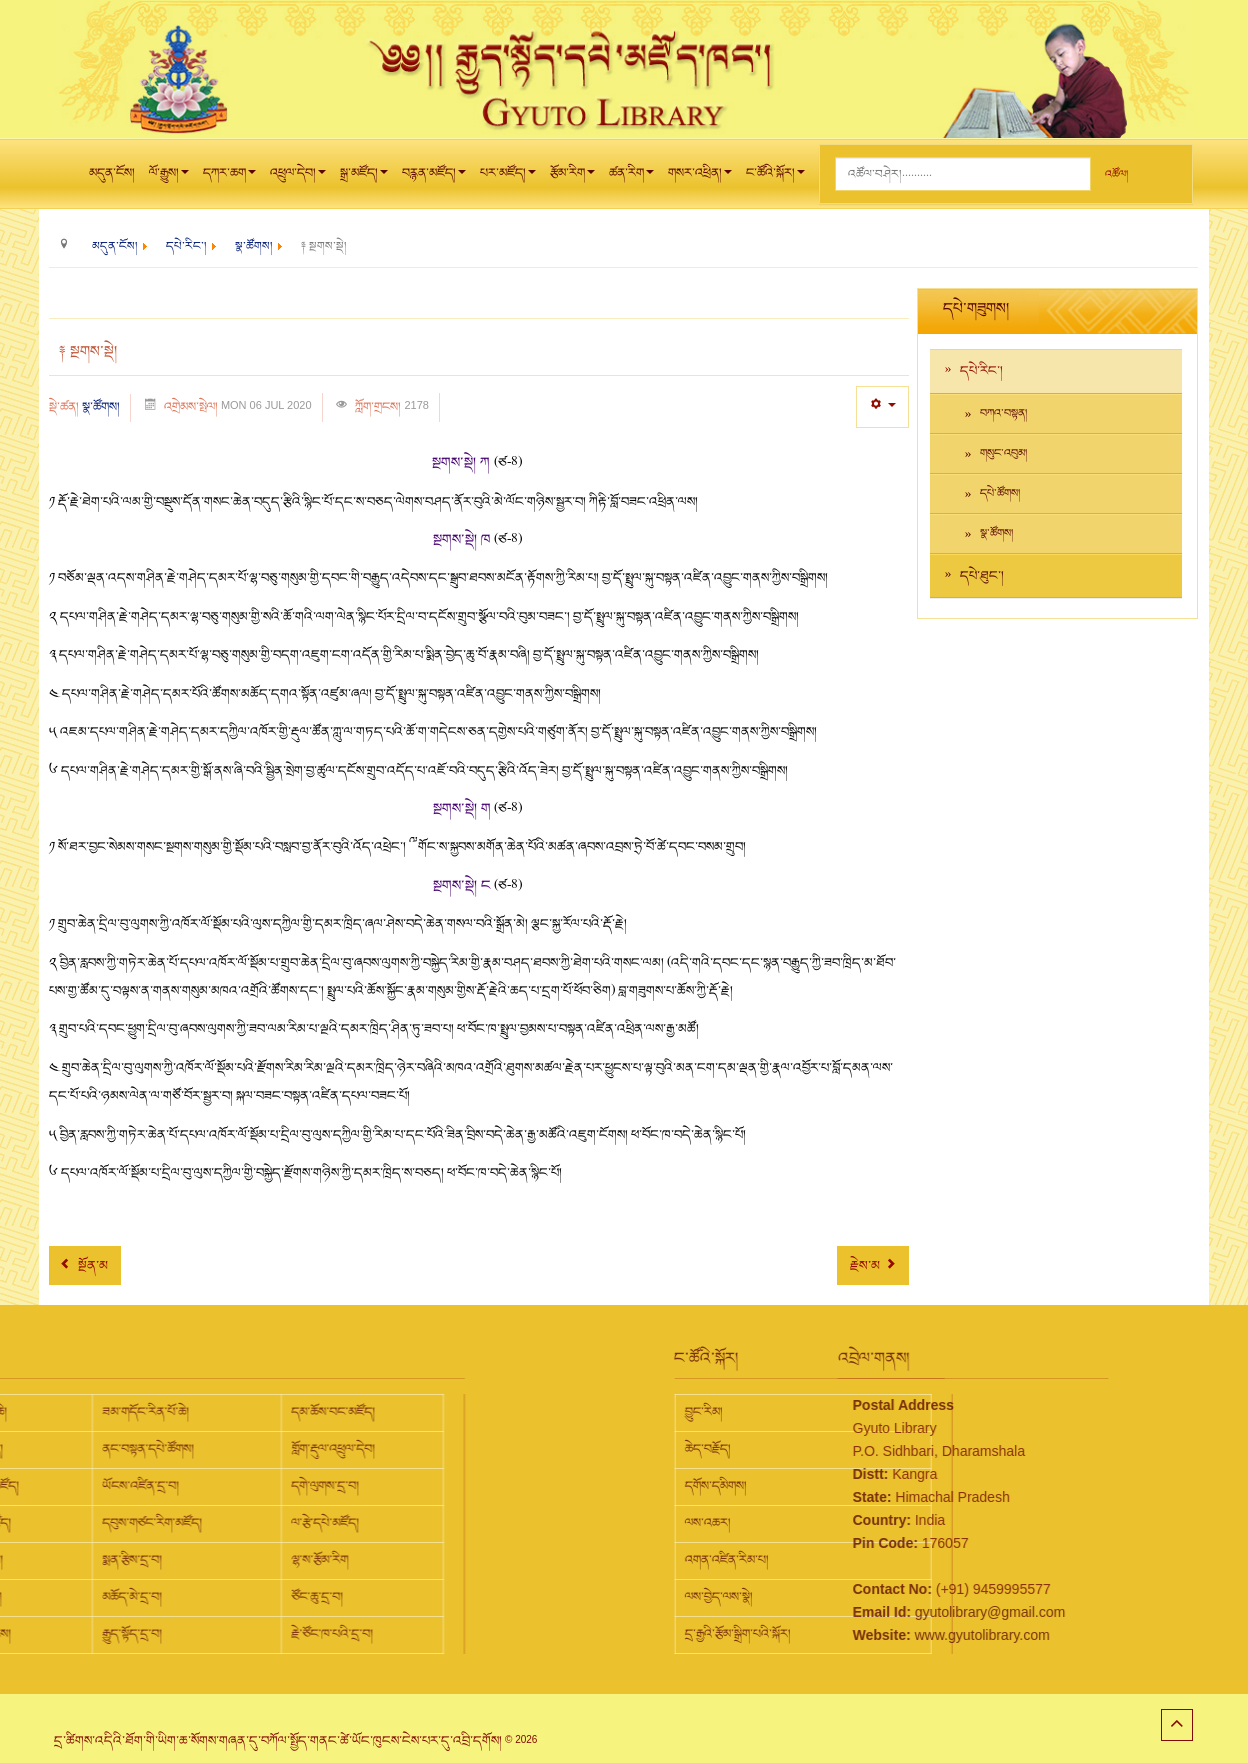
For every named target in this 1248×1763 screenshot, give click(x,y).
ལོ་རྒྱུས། (169, 178)
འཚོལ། (1116, 174)
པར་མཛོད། (508, 178)
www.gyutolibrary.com (874, 1635)
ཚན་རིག (631, 178)
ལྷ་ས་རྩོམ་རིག (103, 1560)
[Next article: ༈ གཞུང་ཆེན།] (873, 1265)
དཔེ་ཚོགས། (1000, 493)
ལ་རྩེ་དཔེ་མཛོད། (109, 1523)
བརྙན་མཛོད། (434, 178)
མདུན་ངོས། (112, 173)
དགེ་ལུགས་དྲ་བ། (109, 1486)
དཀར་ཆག (229, 178)
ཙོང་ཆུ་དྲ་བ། (101, 1597)
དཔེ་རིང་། (981, 371)
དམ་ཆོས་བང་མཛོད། (117, 1412)
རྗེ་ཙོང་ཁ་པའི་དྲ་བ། (116, 1634)
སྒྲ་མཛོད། (364, 178)
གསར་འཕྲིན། (700, 178)
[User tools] (882, 406)
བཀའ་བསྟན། (1003, 413)
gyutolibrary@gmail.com (882, 1612)
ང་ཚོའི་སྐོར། (775, 178)
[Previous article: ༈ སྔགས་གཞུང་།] (85, 1265)
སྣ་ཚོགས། (101, 407)
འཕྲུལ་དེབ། (298, 178)
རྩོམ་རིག (572, 178)
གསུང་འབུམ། (1003, 453)
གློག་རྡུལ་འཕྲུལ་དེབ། (117, 1449)
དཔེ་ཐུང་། (982, 576)
